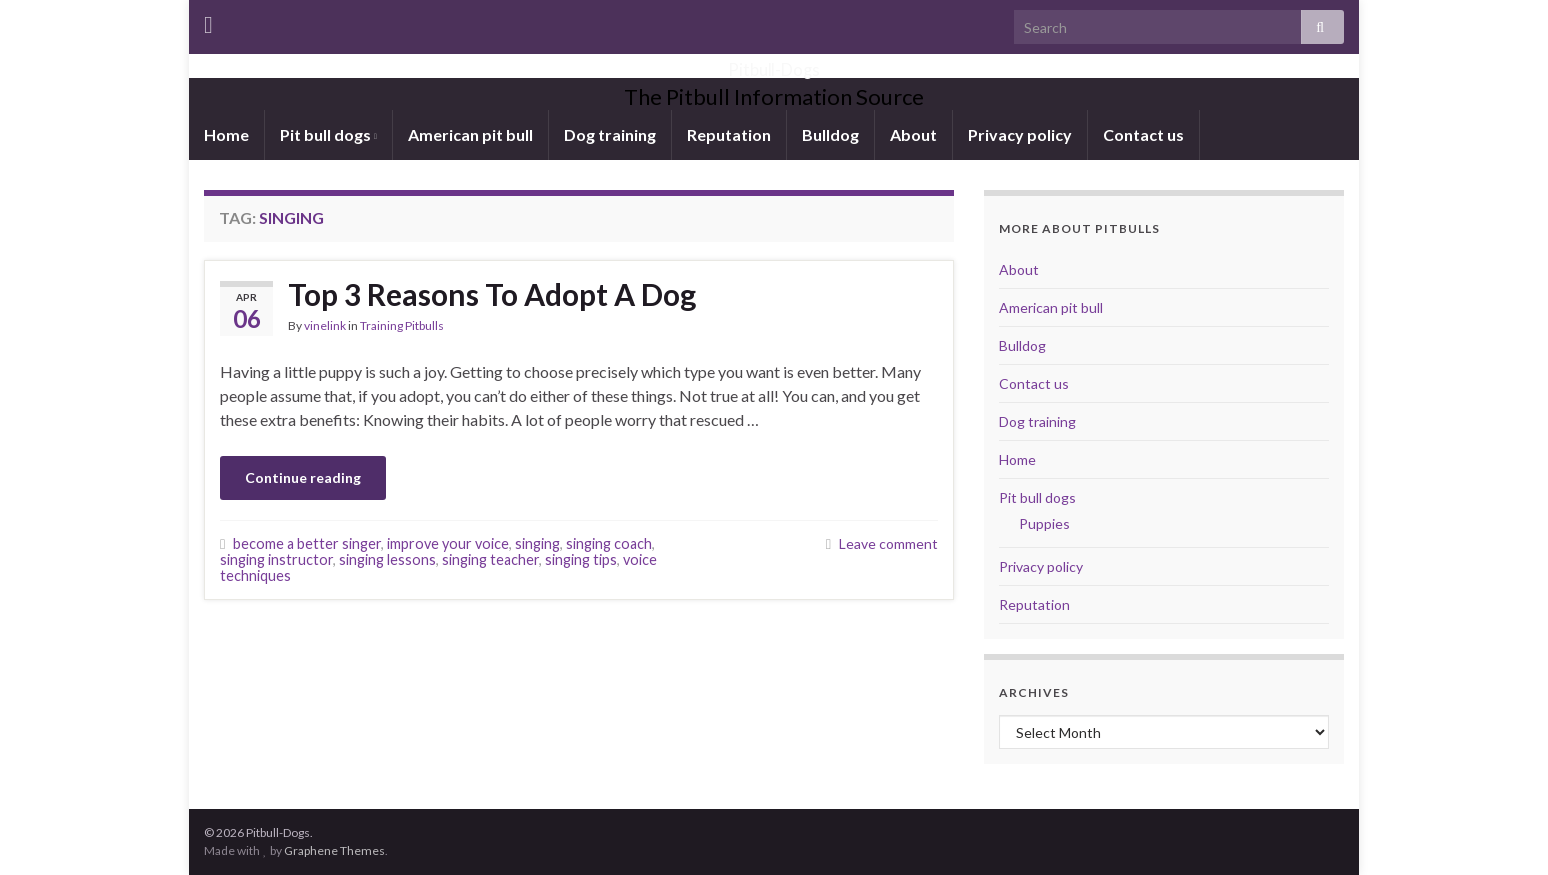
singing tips (581, 559)
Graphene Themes (334, 850)
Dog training (610, 134)
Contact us (1143, 134)
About (913, 134)
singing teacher (490, 559)
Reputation (729, 134)
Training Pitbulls (402, 325)
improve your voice (448, 543)
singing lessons (387, 559)
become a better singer (307, 543)
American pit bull (470, 134)
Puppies (1044, 523)
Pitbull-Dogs (774, 63)
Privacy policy (1020, 134)
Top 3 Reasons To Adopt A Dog (492, 294)
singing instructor (276, 559)
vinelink (325, 325)
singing (537, 543)
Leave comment (888, 543)
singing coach (609, 543)
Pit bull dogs (328, 134)
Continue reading (303, 477)
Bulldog (830, 134)
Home (226, 134)
